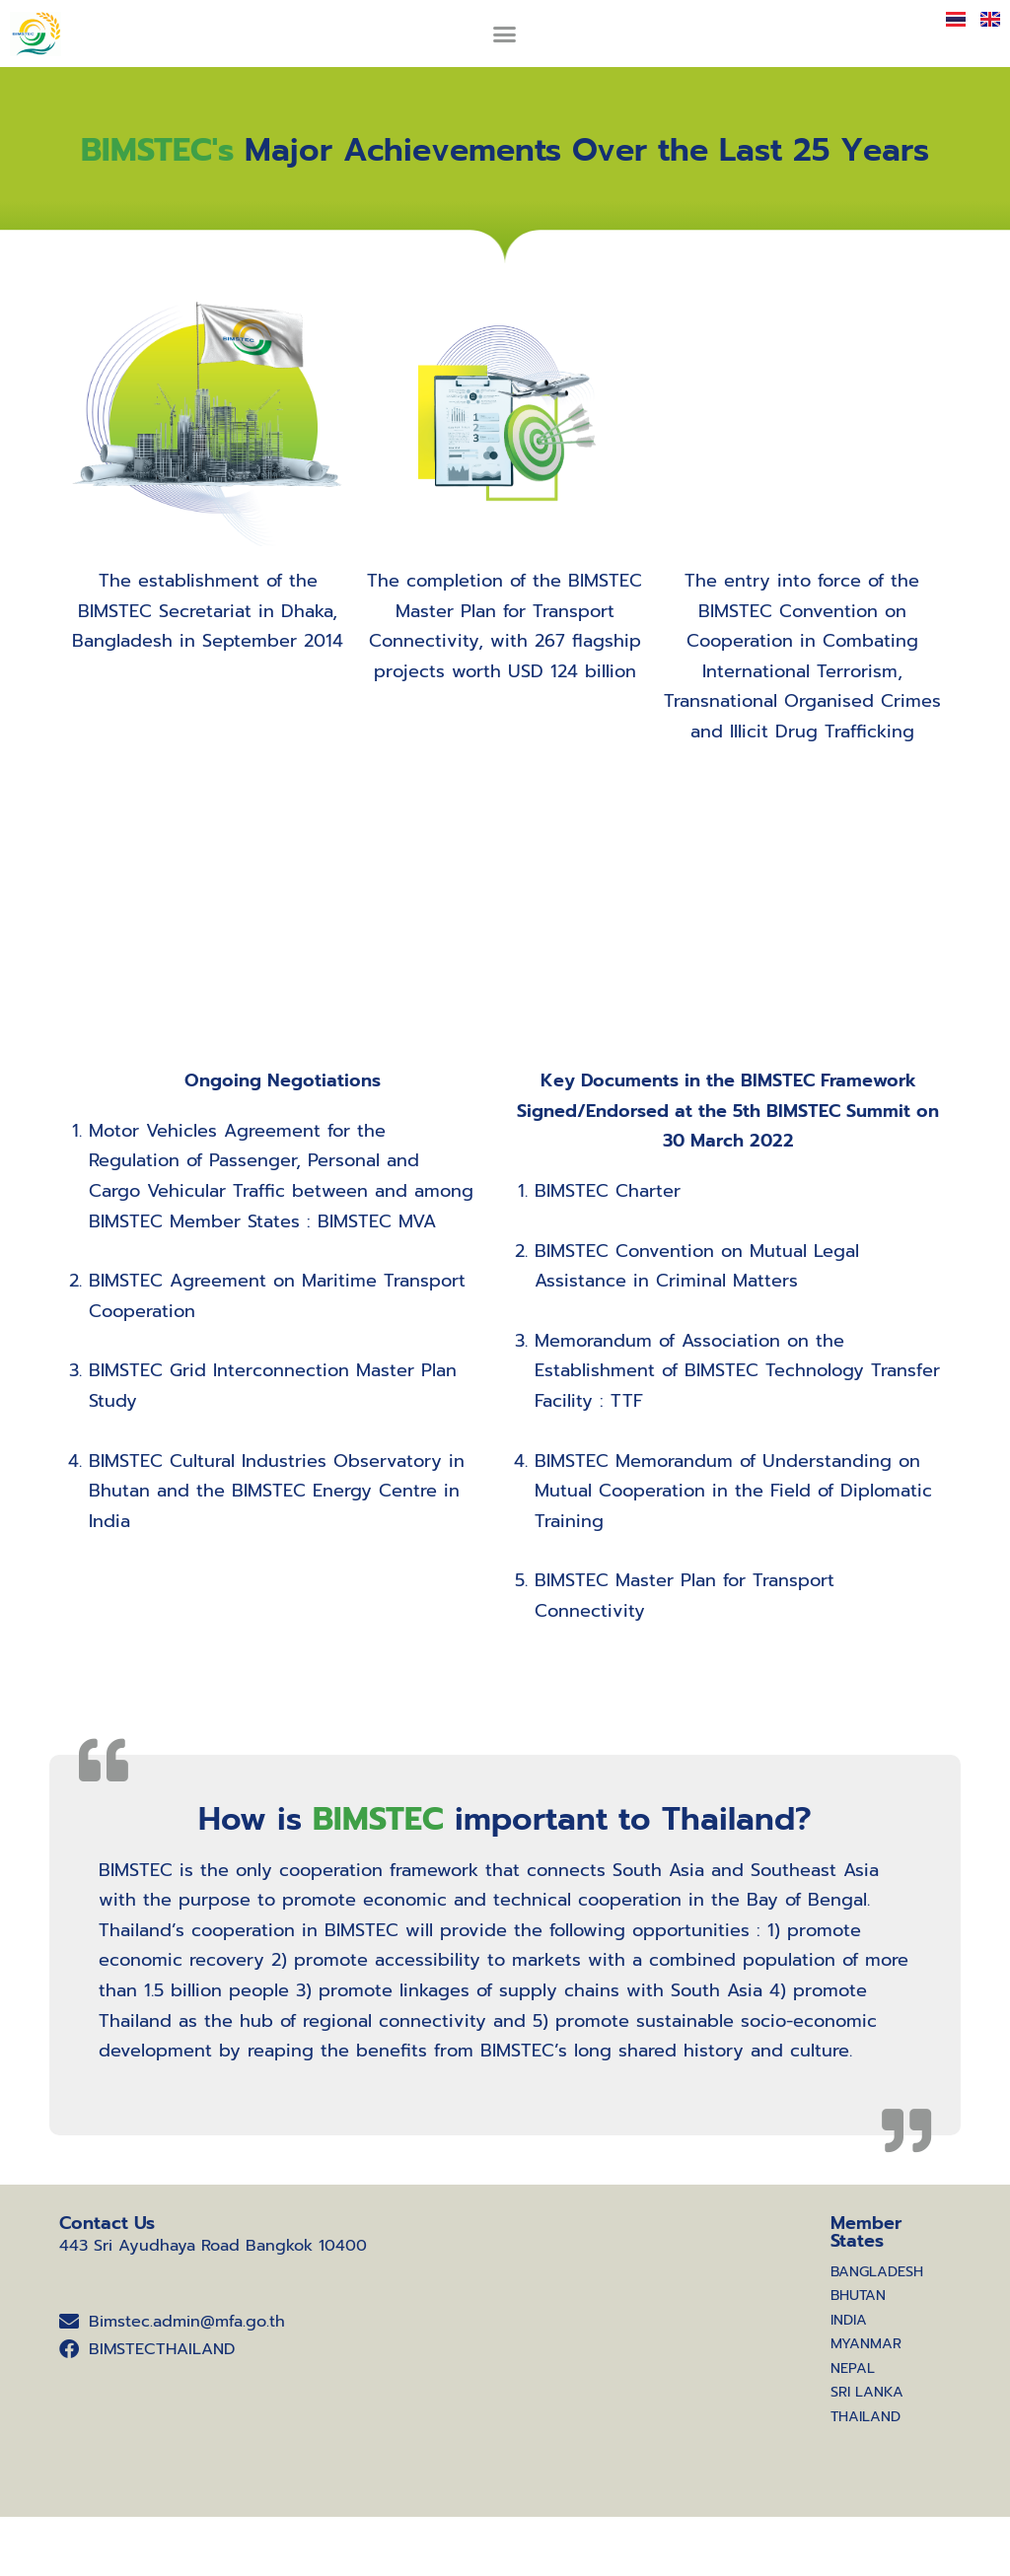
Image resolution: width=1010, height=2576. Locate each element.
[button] (505, 33)
